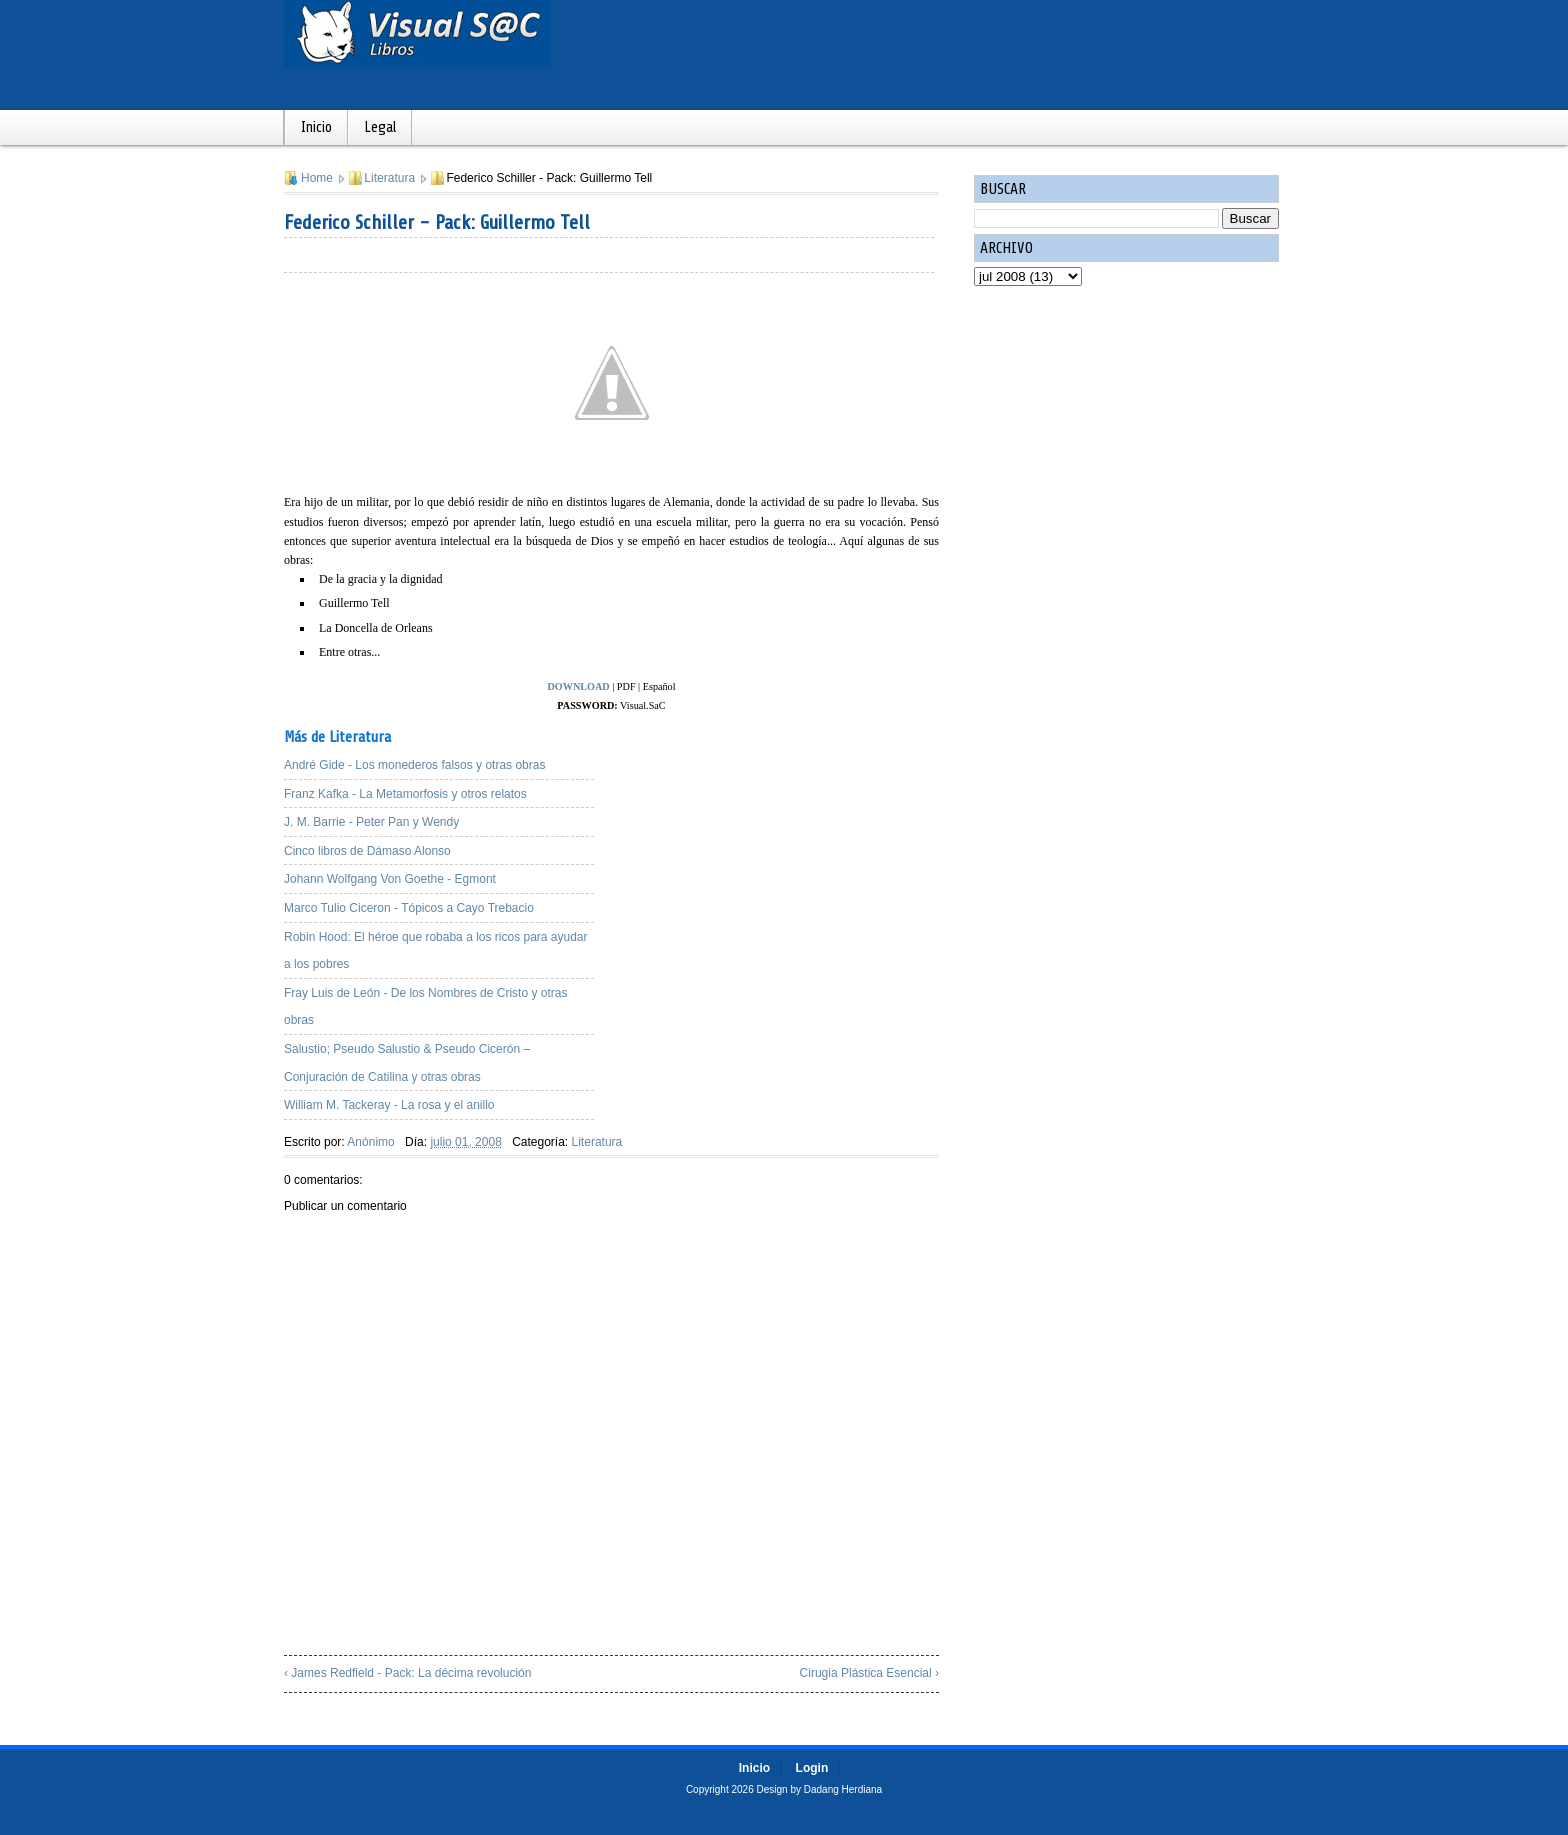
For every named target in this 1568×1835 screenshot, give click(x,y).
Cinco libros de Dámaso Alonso (367, 851)
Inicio (316, 127)
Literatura (389, 178)
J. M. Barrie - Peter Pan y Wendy (371, 822)
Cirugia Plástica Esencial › (869, 1673)
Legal (380, 127)
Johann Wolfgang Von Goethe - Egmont (390, 879)
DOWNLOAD (578, 686)
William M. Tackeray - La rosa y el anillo (389, 1105)
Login (812, 1768)
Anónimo (370, 1142)
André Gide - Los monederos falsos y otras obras (414, 765)
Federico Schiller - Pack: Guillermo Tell (437, 222)
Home (317, 178)
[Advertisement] (784, 854)
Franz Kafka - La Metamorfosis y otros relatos (405, 794)
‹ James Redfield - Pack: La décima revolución (407, 1673)
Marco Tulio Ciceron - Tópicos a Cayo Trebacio (409, 908)
